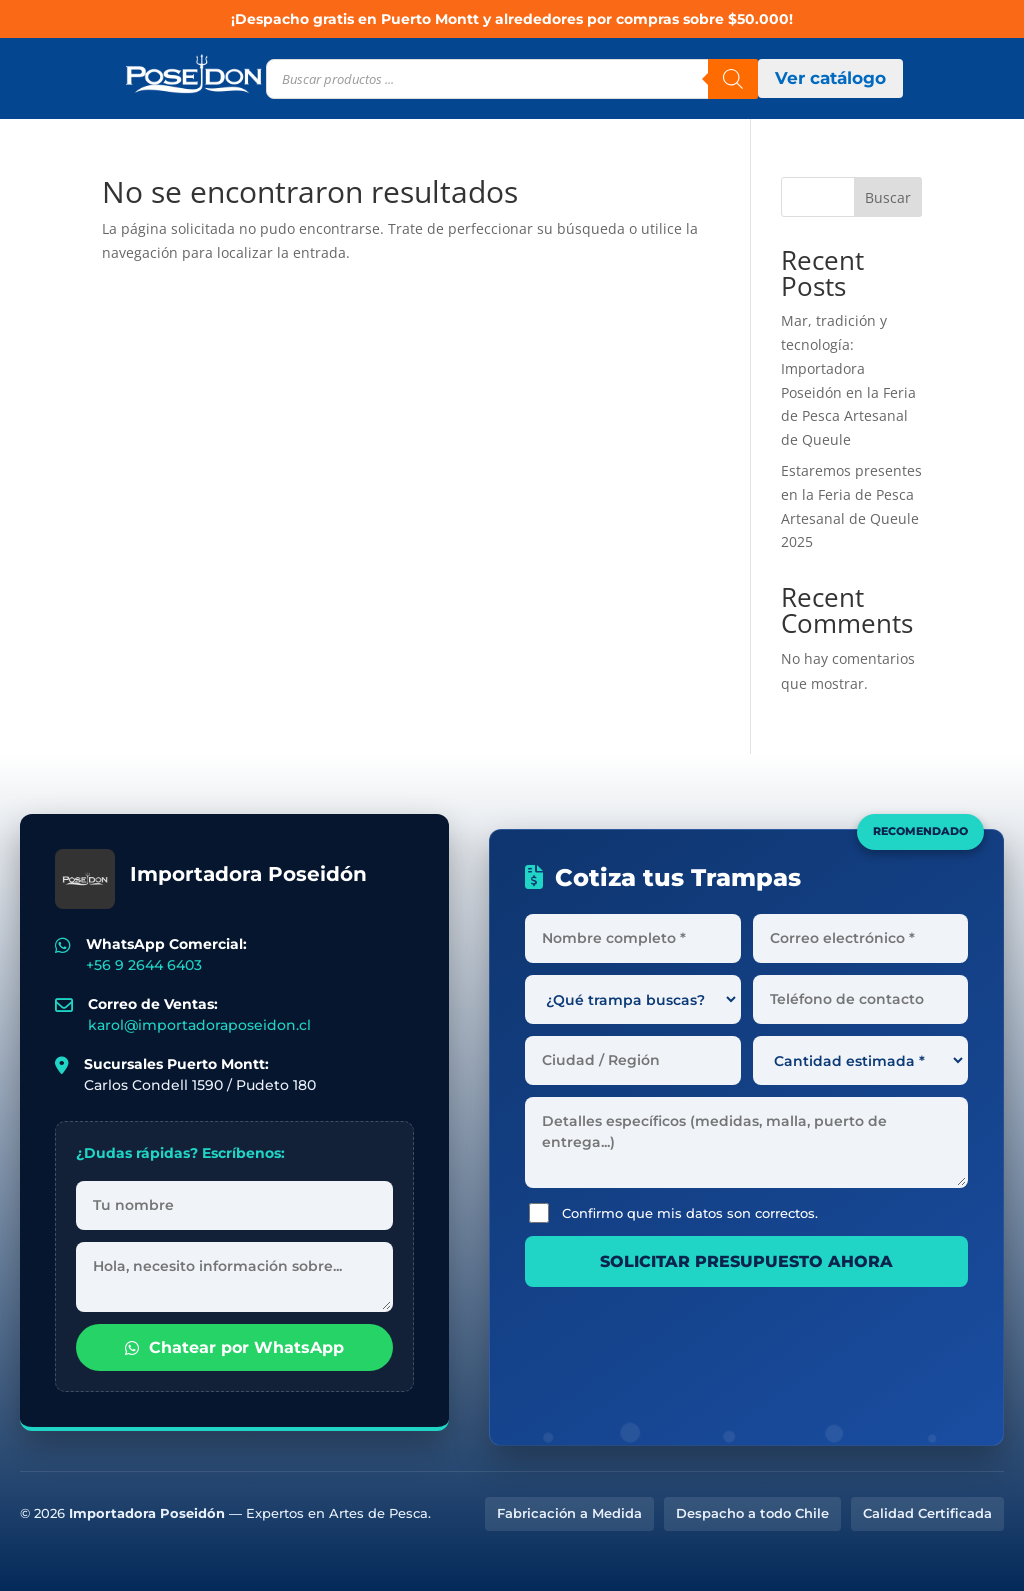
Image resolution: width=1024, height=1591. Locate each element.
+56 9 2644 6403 (144, 965)
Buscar (888, 197)
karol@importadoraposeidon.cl (199, 1025)
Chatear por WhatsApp (234, 1347)
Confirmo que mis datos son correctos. (673, 1213)
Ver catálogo (830, 78)
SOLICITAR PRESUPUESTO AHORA (746, 1261)
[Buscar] (733, 79)
